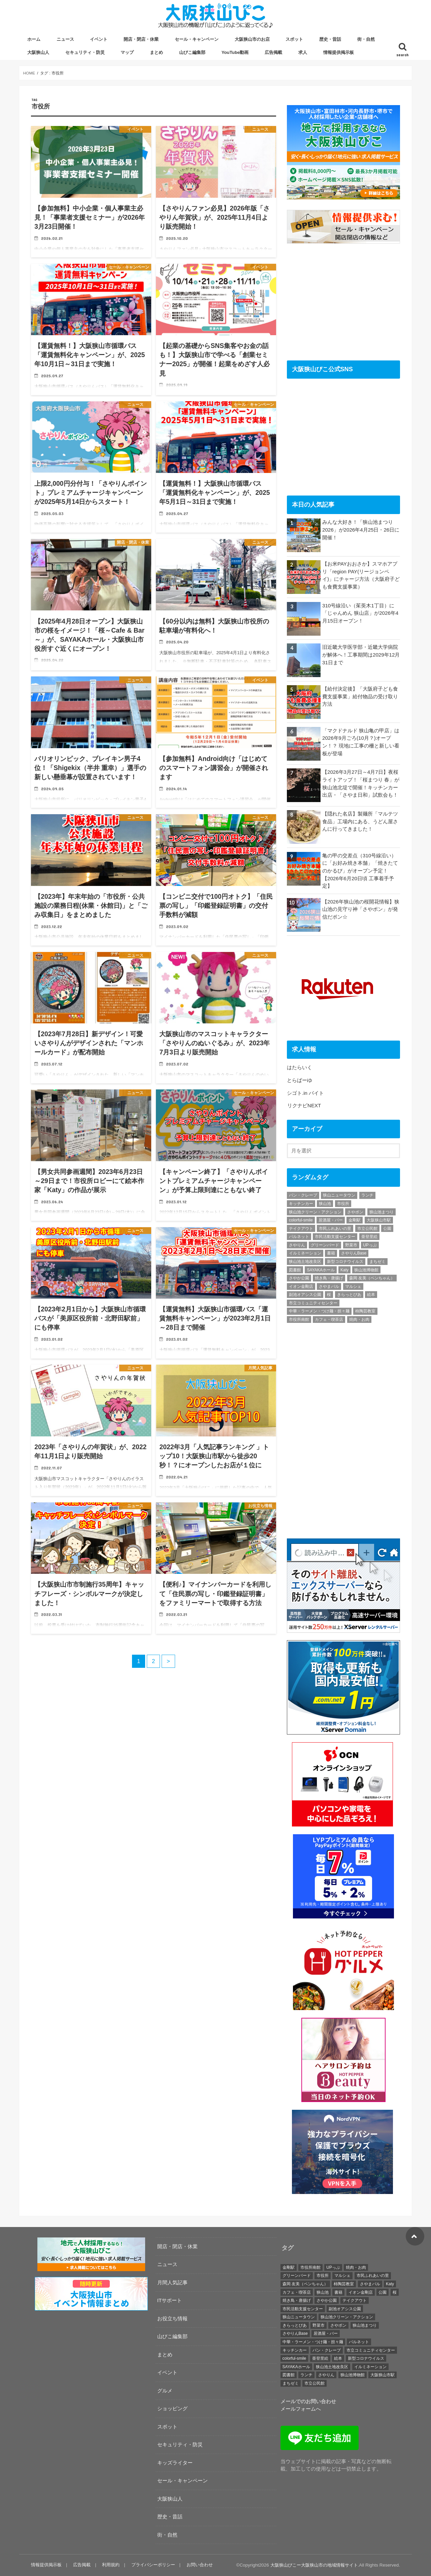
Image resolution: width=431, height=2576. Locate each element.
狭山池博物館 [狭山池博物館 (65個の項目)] (366, 1270)
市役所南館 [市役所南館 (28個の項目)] (299, 1319)
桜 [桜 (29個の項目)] (329, 1294)
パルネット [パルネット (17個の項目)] (299, 1236)
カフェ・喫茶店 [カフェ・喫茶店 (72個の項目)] (329, 1319)
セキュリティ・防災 (85, 52)
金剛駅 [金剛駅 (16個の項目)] (355, 1220)
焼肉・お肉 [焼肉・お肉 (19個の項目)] (359, 1319)
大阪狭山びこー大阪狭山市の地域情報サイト (314, 2565)
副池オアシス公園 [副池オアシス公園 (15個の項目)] (305, 1294)
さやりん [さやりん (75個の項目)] (297, 1245)
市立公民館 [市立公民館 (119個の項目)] (367, 1228)
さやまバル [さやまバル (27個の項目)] (329, 1286)
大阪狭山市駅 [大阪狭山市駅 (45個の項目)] (379, 1220)
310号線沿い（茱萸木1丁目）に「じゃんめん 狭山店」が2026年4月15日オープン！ (360, 613)
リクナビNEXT (304, 1105)
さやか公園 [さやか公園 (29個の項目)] (299, 1278)
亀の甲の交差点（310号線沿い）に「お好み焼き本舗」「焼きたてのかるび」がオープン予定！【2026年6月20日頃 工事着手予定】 (360, 871)
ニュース (65, 39)
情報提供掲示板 (338, 52)
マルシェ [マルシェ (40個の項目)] (353, 1286)
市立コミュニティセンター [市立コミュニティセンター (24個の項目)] (313, 1303)
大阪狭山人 (38, 52)
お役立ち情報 (172, 2318)
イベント (98, 39)
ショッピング (172, 2408)
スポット (294, 39)
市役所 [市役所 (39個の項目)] (343, 1203)
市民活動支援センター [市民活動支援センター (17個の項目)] (335, 1236)
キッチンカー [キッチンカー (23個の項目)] (301, 1203)
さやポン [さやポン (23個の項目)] (355, 1212)
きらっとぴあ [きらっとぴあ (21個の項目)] (349, 1294)
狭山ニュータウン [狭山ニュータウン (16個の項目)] (339, 1195)
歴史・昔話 (330, 39)
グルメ (164, 2390)
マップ (127, 52)
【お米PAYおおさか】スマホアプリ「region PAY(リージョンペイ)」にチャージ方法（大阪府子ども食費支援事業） (361, 575)
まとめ (156, 52)
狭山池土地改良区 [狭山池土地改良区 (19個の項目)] (305, 1261)
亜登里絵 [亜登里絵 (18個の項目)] (369, 1236)
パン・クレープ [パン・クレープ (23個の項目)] (303, 1195)
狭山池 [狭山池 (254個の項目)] (325, 1203)
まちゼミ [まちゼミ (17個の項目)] (377, 1261)
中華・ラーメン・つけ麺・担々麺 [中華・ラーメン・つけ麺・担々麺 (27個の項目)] (319, 1311)
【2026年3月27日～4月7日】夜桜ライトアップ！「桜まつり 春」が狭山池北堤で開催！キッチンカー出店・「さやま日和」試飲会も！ (360, 783)
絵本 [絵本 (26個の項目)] (371, 1294)
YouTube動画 (235, 52)
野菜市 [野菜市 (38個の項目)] (351, 1245)
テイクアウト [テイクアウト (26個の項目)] (301, 1228)
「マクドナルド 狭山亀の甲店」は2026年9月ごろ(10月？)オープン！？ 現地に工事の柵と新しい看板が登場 (360, 742)
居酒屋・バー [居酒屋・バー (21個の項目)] (331, 1220)
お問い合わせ (200, 2564)
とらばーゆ (299, 1080)
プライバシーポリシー (153, 2564)
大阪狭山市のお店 (252, 39)
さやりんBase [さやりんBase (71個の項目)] (353, 1253)
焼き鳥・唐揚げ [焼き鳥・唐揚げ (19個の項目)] (329, 1278)
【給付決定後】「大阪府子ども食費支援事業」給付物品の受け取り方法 (360, 696)
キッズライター (175, 2463)
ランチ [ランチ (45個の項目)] (367, 1195)
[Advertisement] (343, 301)
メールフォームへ (300, 2409)
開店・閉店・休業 (141, 39)
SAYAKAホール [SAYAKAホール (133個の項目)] (320, 1270)
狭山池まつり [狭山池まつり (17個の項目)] (381, 1212)
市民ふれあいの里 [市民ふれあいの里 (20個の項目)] (335, 1228)
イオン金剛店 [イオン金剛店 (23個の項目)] (301, 1286)
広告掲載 (273, 52)
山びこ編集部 (192, 52)
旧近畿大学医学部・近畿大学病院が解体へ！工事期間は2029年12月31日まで (361, 654)
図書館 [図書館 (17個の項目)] (295, 1270)
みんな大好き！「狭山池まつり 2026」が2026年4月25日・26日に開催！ (360, 529)
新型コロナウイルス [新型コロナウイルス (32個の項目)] (345, 1261)
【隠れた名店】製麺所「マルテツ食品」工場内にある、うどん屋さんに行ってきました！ (360, 821)
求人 (302, 52)
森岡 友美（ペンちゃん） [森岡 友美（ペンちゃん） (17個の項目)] (372, 1278)
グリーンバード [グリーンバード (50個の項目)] (325, 1245)
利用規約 (111, 2564)
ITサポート (169, 2300)
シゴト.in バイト (305, 1093)
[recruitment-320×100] (91, 2269)
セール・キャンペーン (197, 39)
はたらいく (299, 1067)
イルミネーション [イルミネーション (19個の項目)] (305, 1253)
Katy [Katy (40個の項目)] (344, 1270)
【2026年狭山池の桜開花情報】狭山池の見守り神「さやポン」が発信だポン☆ (360, 909)
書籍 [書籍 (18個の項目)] (331, 1253)
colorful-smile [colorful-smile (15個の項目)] (301, 1220)
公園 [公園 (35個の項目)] (387, 1228)
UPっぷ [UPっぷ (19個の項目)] (370, 1245)
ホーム (33, 39)
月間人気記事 (172, 2282)
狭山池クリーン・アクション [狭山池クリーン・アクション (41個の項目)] (315, 1212)
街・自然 (366, 39)
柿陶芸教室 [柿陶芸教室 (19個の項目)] (365, 1311)
